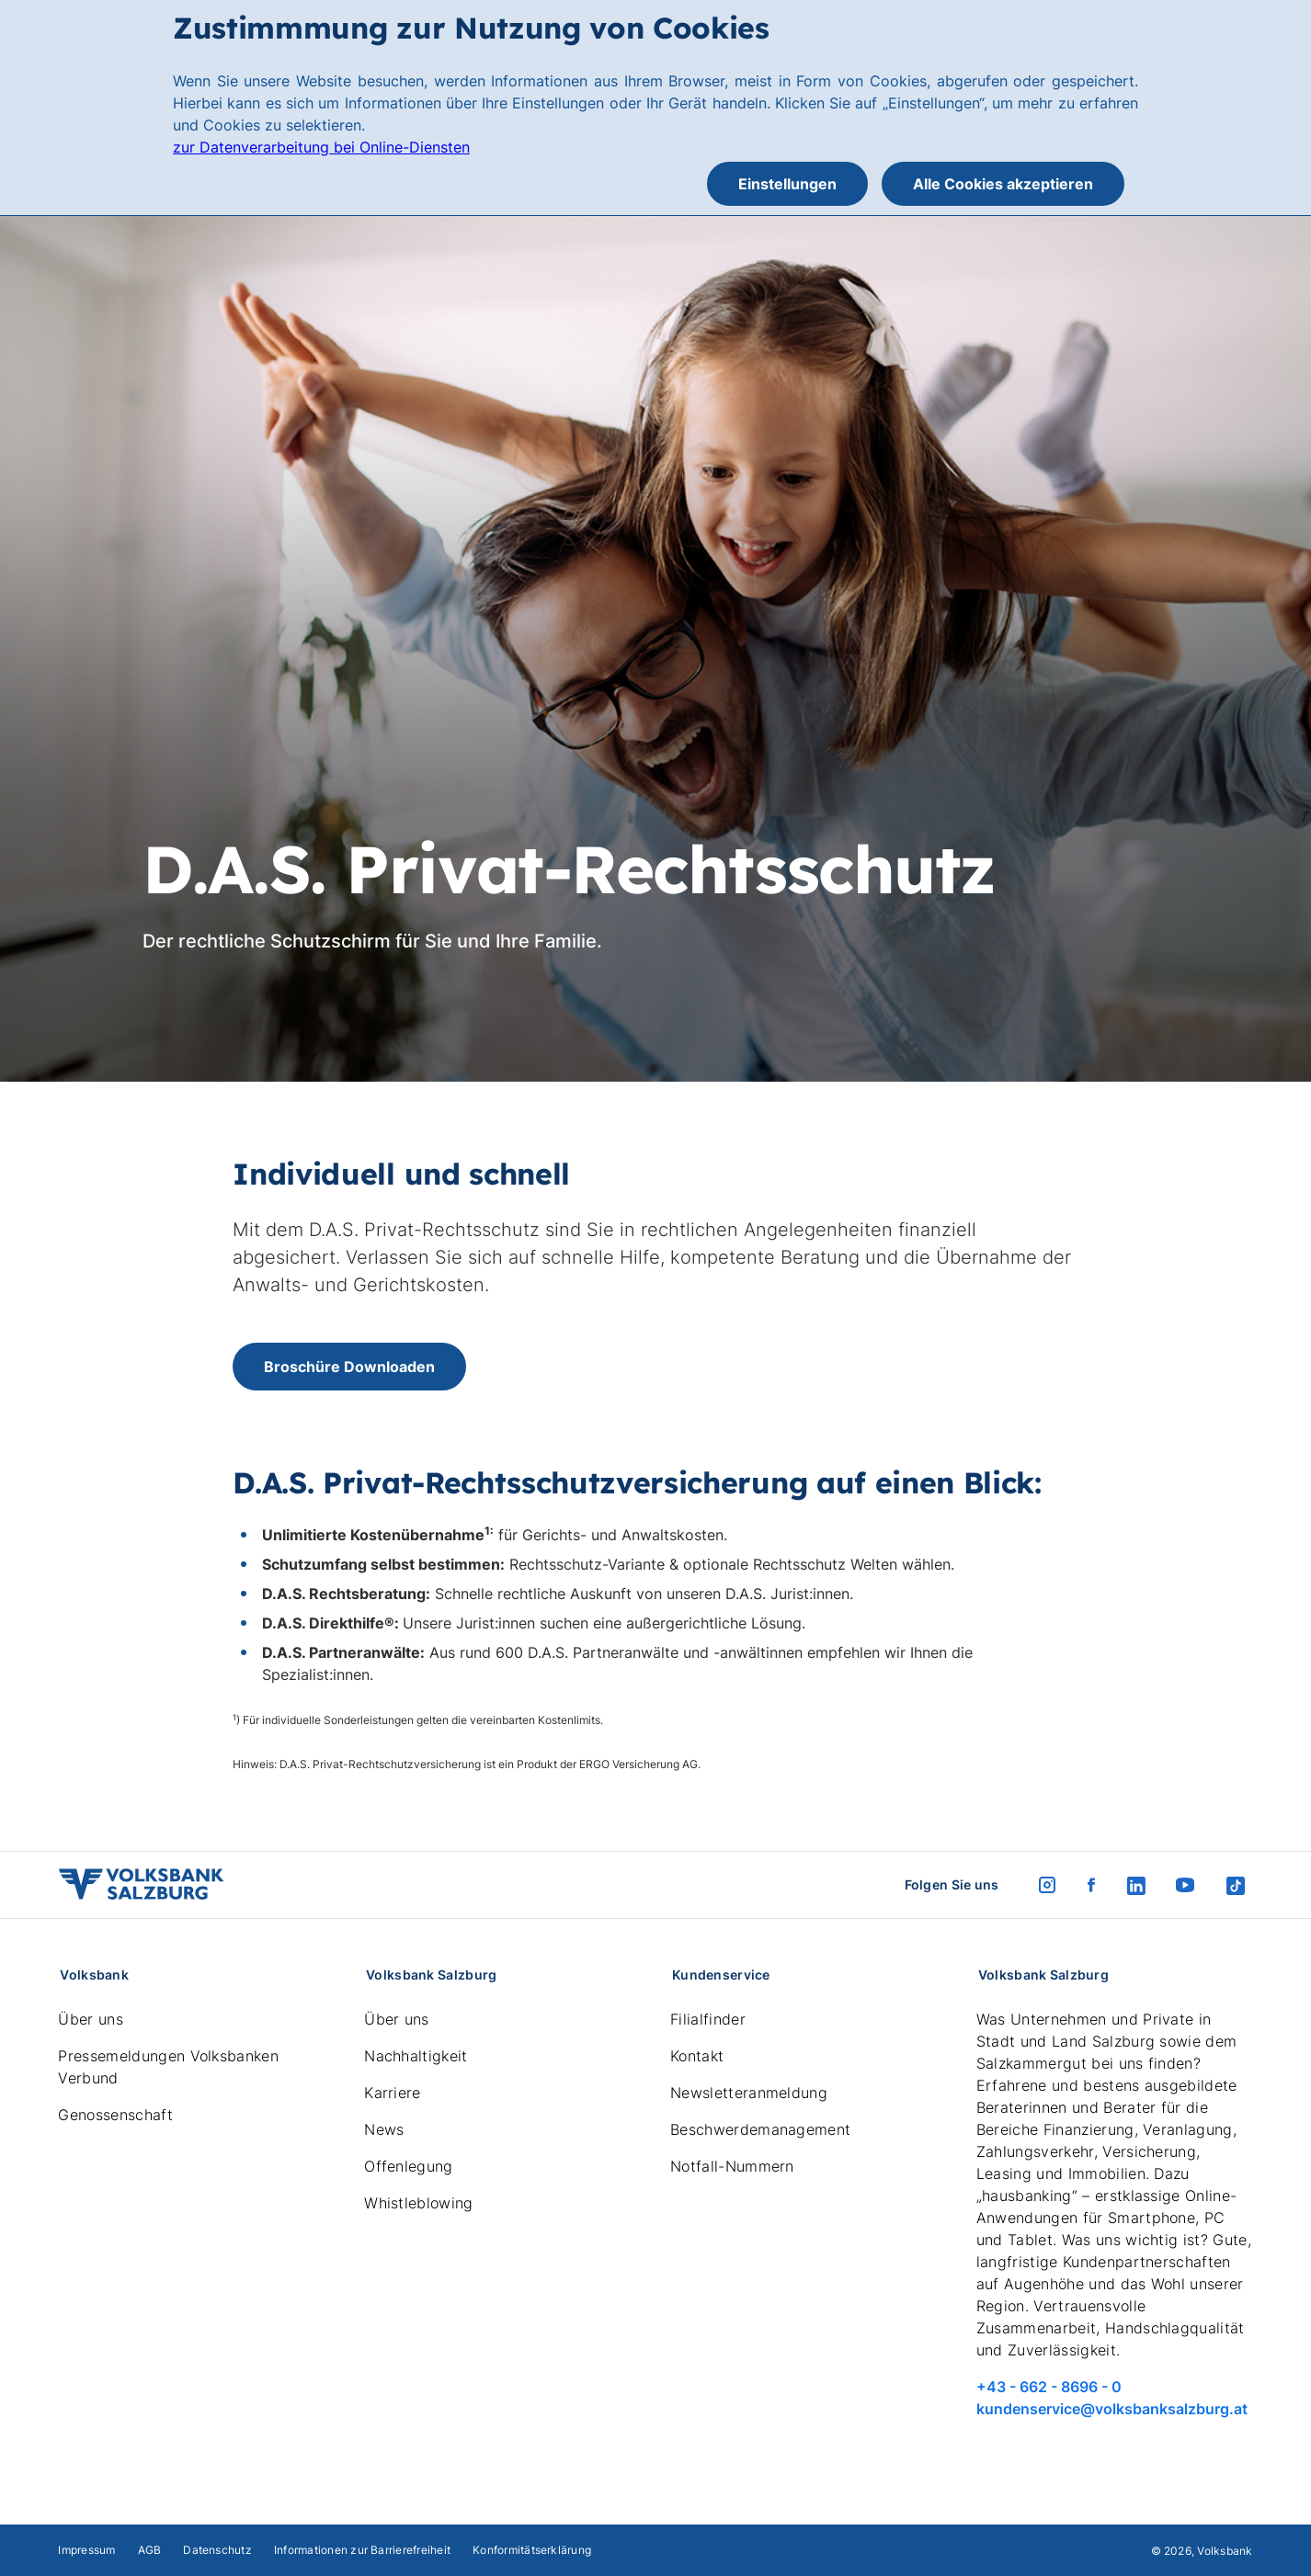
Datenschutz (217, 2550)
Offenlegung (408, 2166)
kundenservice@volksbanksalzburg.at (1112, 2409)
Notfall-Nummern (732, 2166)
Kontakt (697, 2056)
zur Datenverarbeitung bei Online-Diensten (321, 147)
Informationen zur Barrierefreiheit (362, 2550)
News (384, 2129)
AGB (150, 2550)
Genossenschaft (115, 2114)
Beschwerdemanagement (760, 2129)
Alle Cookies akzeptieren (1003, 184)
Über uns (90, 2019)
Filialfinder (708, 2019)
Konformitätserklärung (532, 2550)
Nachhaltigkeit (415, 2056)
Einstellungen (787, 184)
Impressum (86, 2550)
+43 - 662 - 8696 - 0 (1049, 2386)
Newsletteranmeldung (748, 2092)
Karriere (392, 2092)
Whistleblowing (418, 2203)
